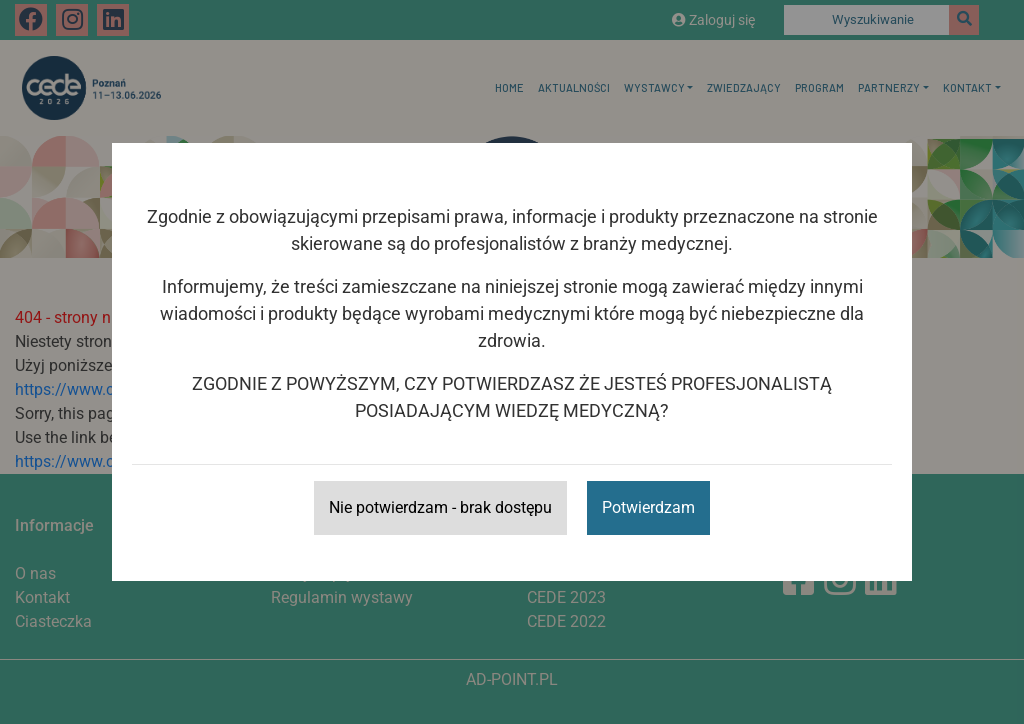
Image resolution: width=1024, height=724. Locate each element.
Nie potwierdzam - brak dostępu (440, 507)
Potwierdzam (648, 507)
